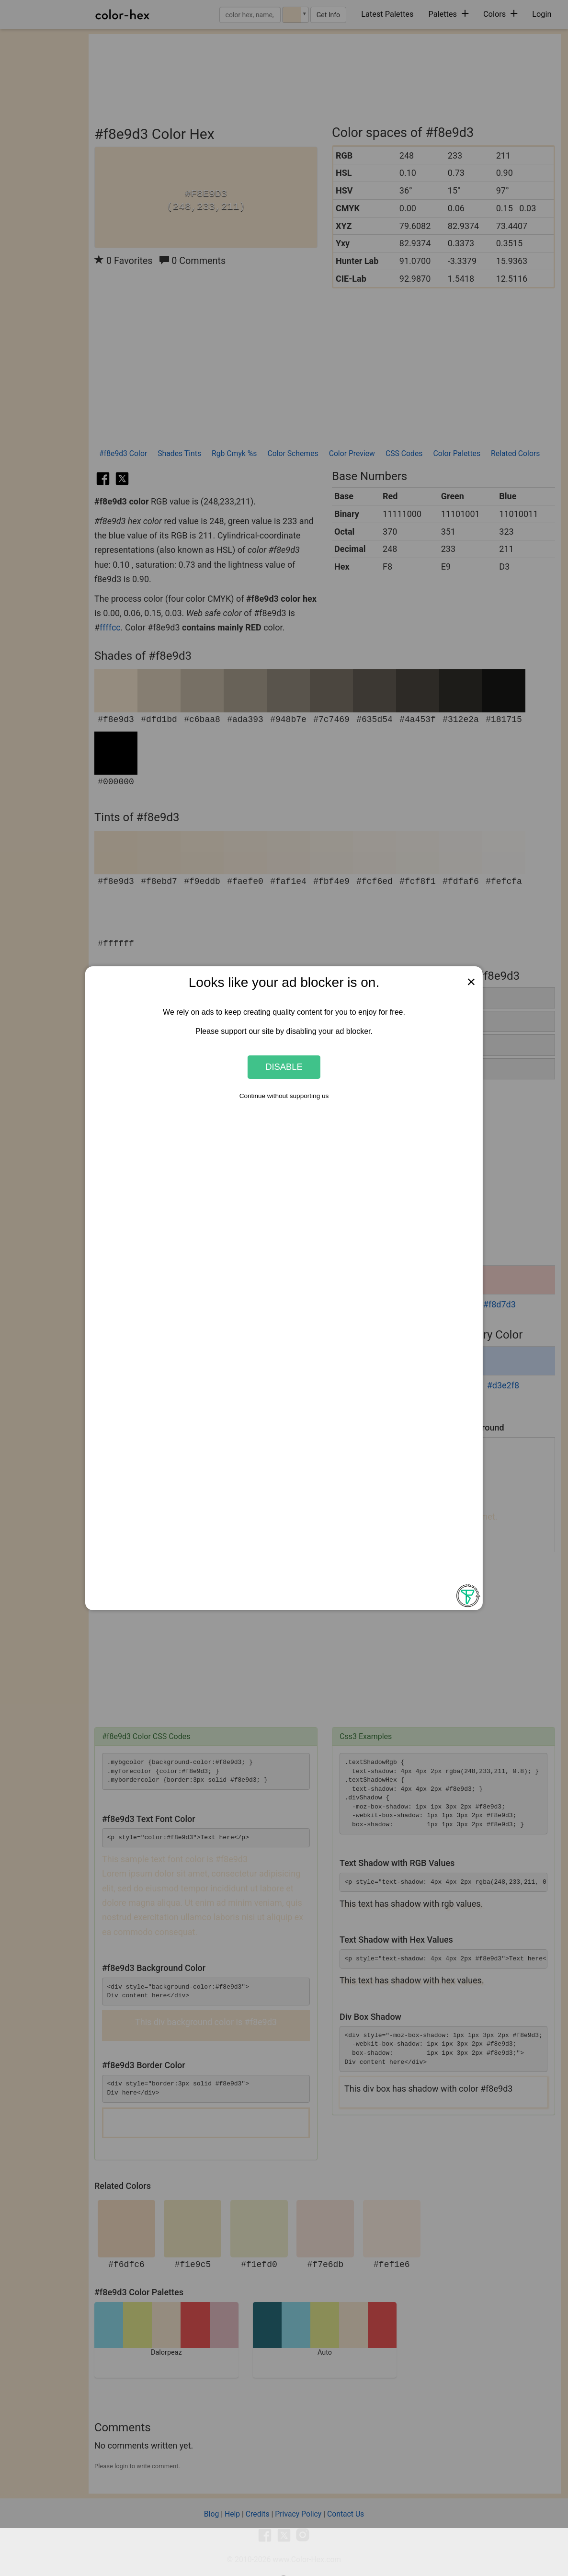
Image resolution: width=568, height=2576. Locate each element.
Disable (284, 1067)
